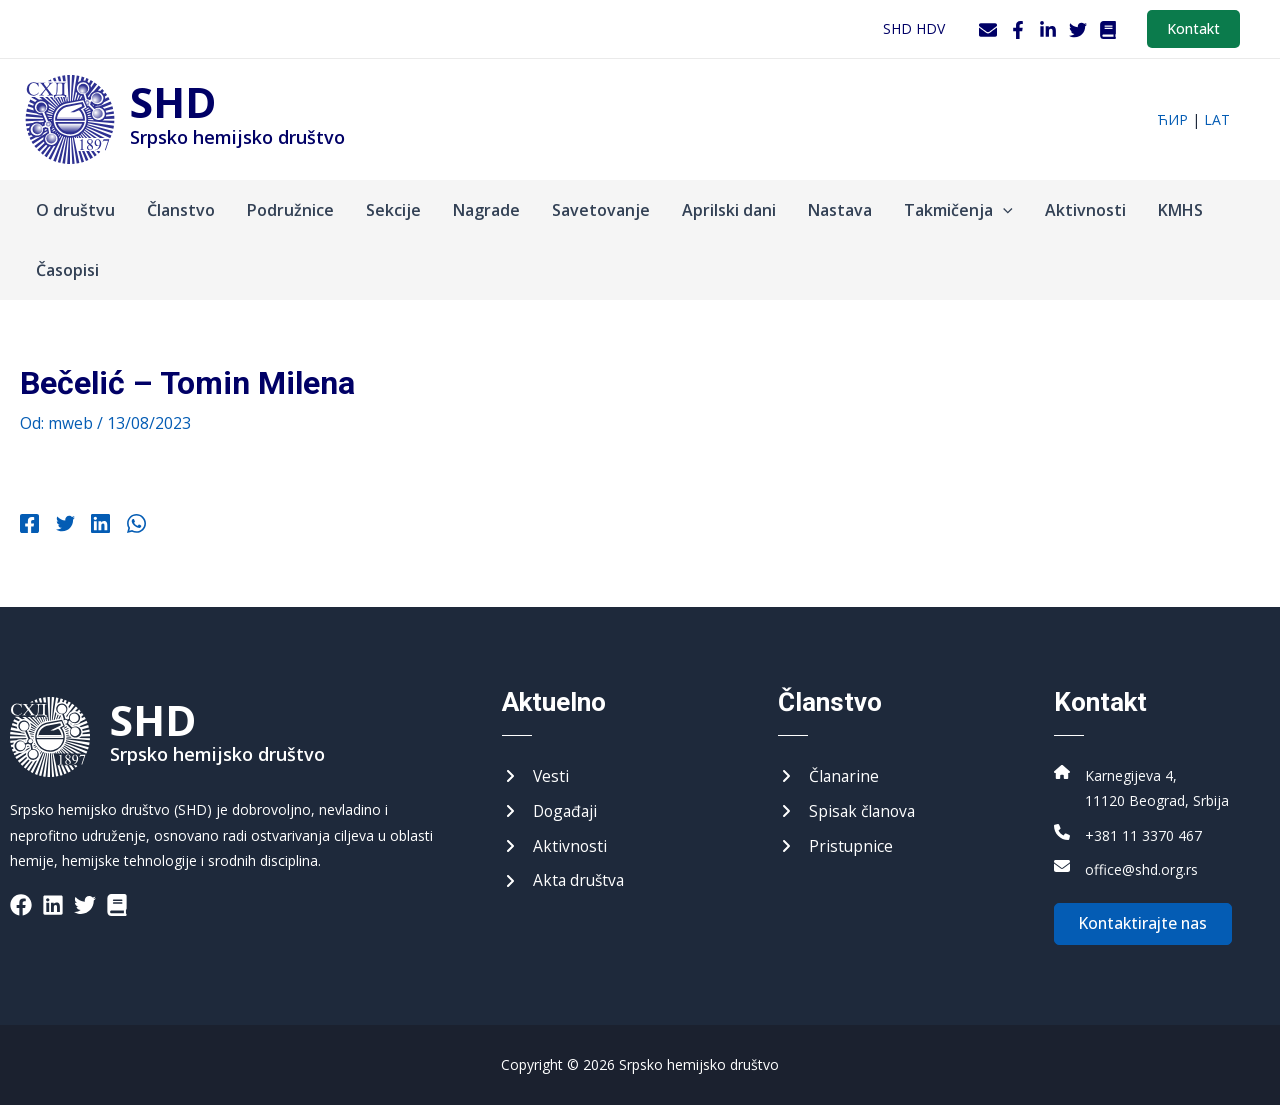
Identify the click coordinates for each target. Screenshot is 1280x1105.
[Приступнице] (836, 845)
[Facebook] (1018, 30)
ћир (1172, 119)
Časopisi (67, 270)
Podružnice (290, 210)
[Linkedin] (95, 526)
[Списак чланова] (849, 810)
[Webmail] (988, 30)
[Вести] (536, 774)
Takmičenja (958, 210)
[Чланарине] (829, 774)
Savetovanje (601, 210)
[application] (1003, 210)
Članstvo (181, 210)
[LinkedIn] (1048, 30)
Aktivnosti (1085, 210)
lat (1217, 119)
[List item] (21, 902)
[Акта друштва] (565, 881)
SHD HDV (914, 28)
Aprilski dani (729, 210)
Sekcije (393, 210)
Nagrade (486, 210)
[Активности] (555, 845)
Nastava (840, 210)
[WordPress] (1108, 30)
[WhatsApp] (128, 526)
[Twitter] (1078, 30)
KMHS (1180, 210)
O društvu (75, 210)
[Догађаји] (551, 810)
